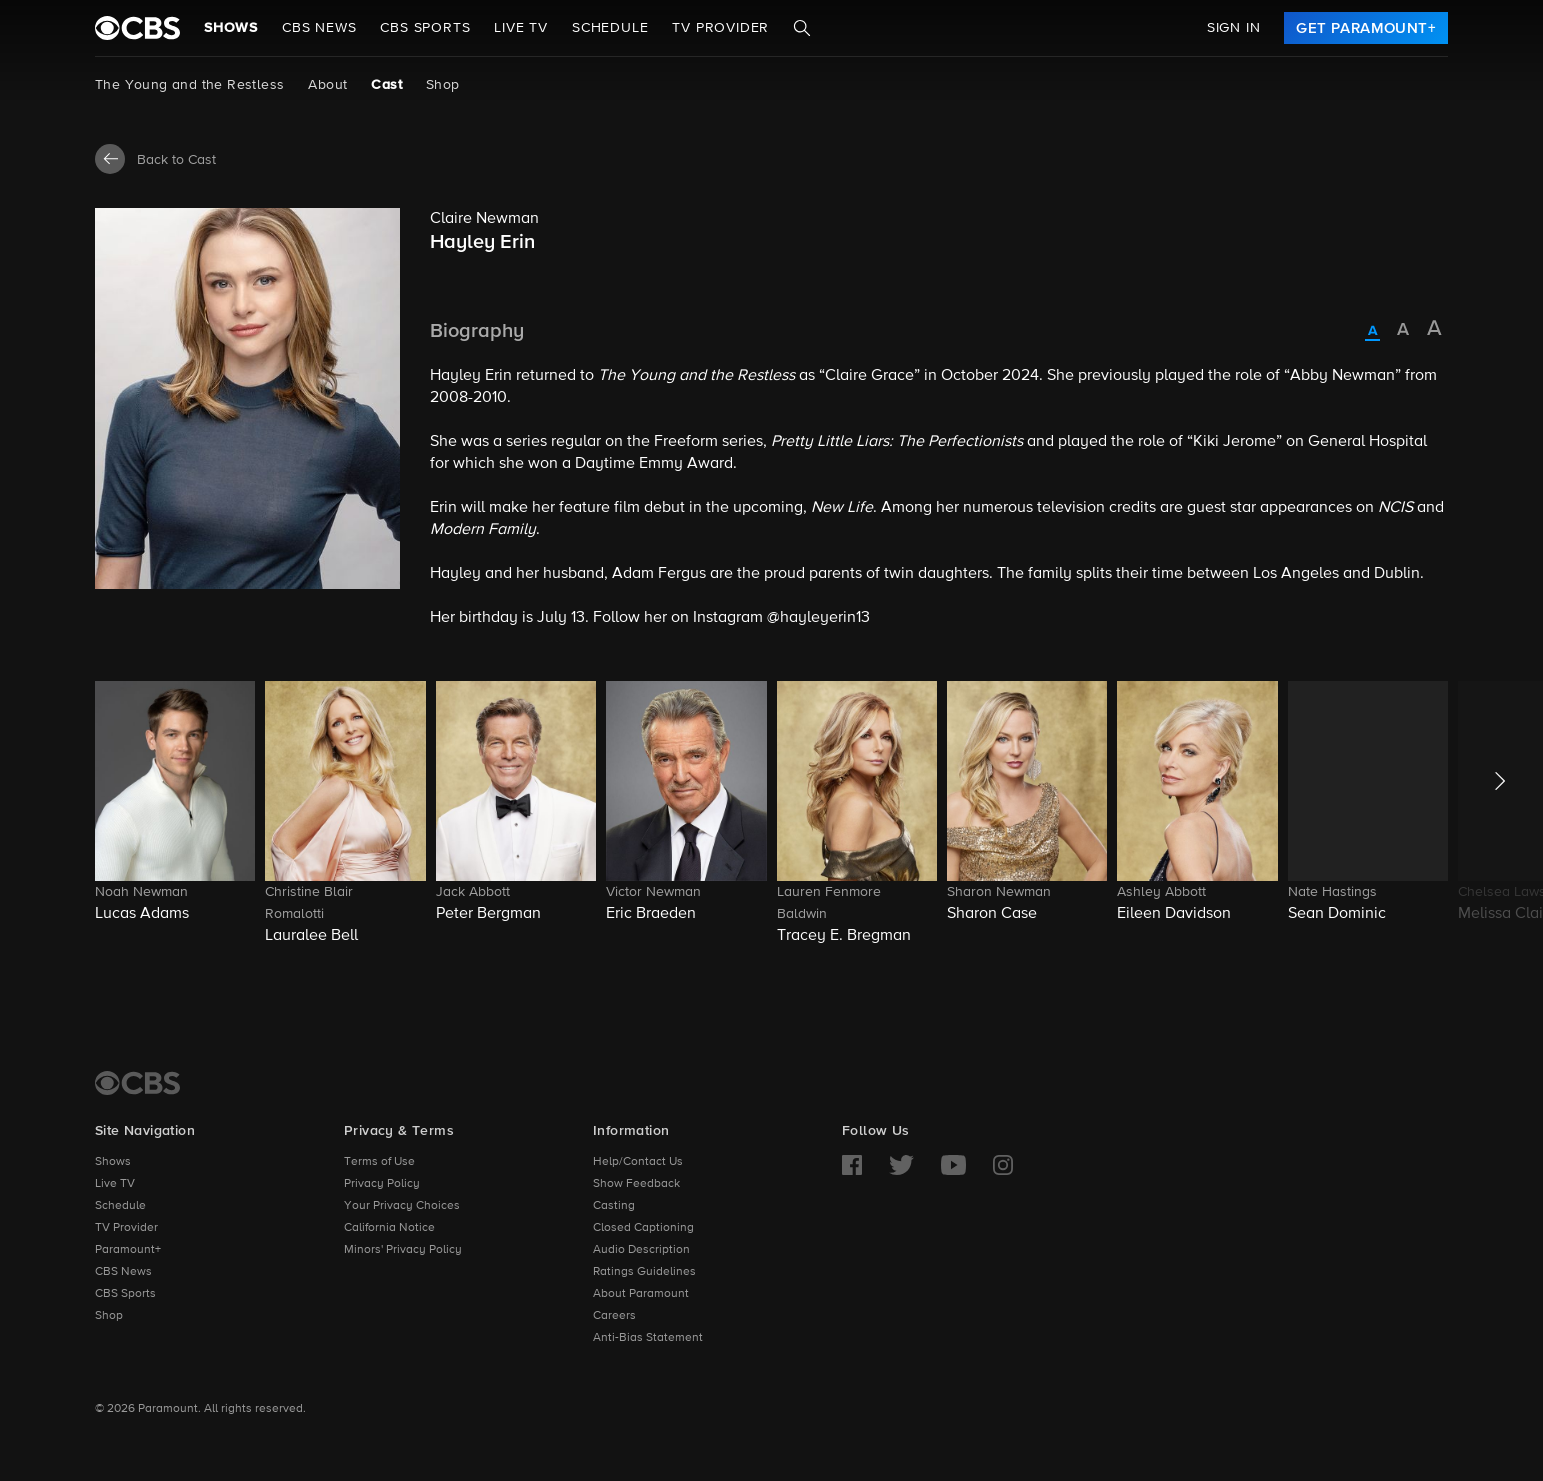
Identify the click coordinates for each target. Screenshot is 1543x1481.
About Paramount (641, 1294)
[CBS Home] (137, 1083)
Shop (443, 85)
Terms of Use (379, 1162)
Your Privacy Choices (402, 1206)
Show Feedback (636, 1184)
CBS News (123, 1272)
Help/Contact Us (638, 1162)
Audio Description (641, 1250)
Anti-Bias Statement (648, 1338)
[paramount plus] (137, 28)
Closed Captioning (643, 1228)
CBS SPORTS (425, 28)
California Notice (389, 1228)
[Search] (802, 28)
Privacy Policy (382, 1184)
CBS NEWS (319, 28)
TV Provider (720, 28)
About (327, 85)
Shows (231, 28)
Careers (614, 1316)
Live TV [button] (521, 28)
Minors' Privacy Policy (403, 1250)
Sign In (1234, 28)
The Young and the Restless (189, 85)
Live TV (115, 1184)
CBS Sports (125, 1294)
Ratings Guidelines (644, 1272)
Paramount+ (128, 1250)
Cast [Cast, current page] (386, 85)
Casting (614, 1206)
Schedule (610, 28)
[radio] (1372, 332)
